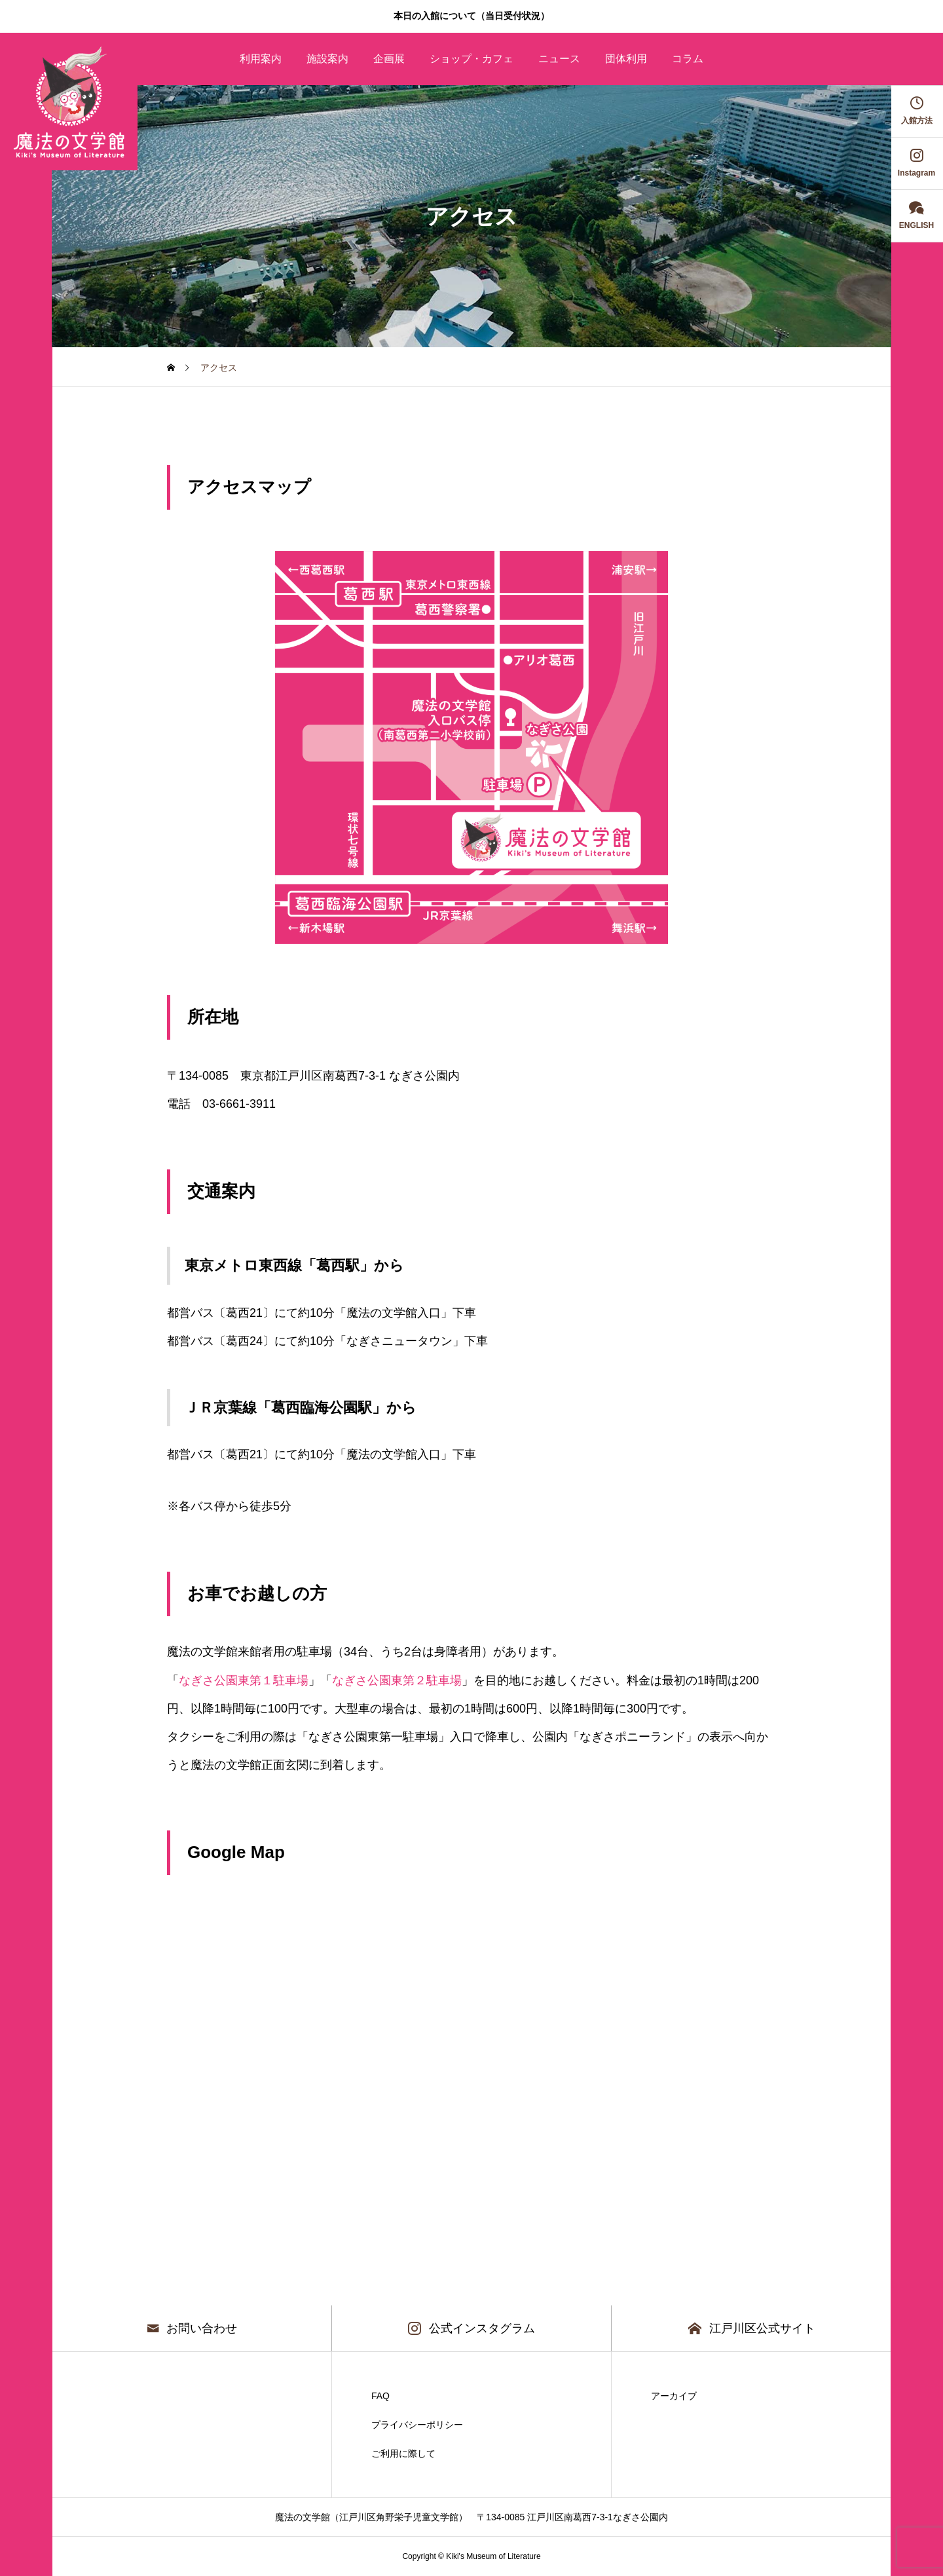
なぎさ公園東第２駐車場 (397, 1680)
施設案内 (327, 58)
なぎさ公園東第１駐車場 (243, 1680)
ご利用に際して (403, 2453)
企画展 (389, 58)
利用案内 (261, 58)
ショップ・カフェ (471, 58)
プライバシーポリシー (417, 2424)
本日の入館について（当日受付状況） (471, 15)
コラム (687, 58)
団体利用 (626, 58)
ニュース (559, 58)
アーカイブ (674, 2395)
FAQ (380, 2395)
